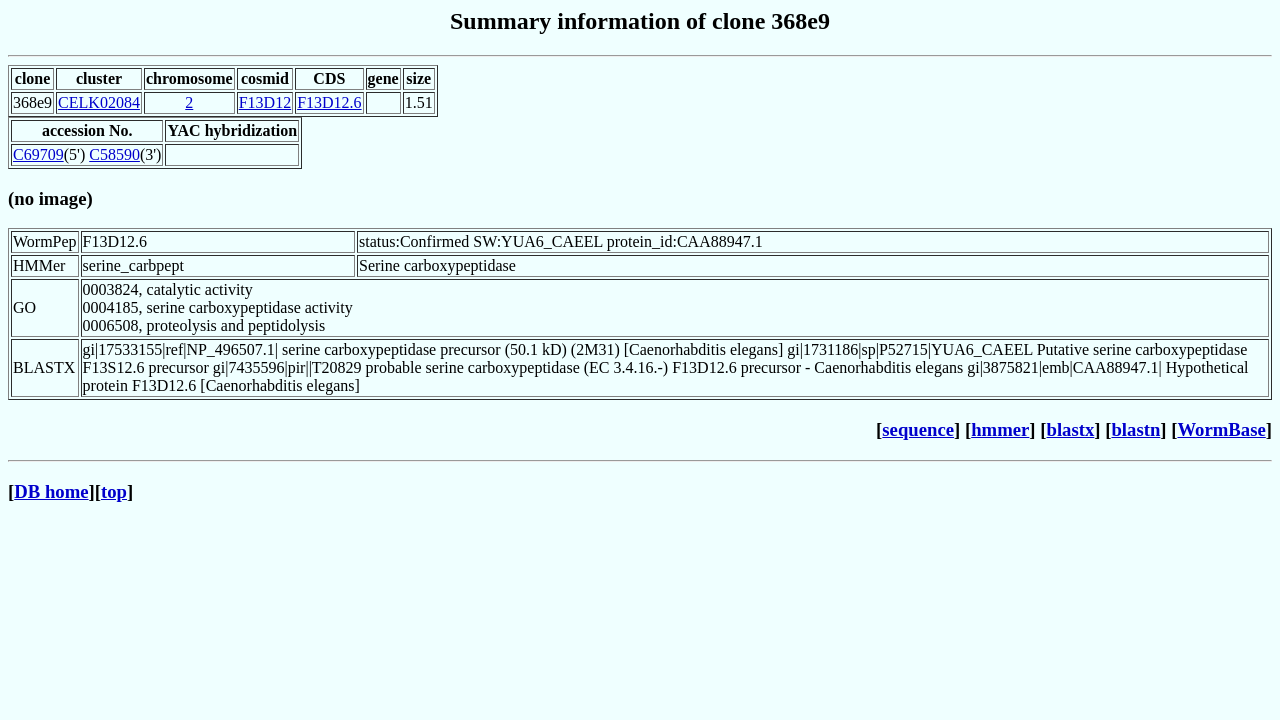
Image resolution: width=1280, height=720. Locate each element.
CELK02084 (99, 102)
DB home (51, 491)
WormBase (1221, 429)
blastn (1135, 429)
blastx (1071, 429)
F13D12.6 (329, 102)
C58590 (114, 154)
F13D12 (265, 102)
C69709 (38, 154)
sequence (918, 429)
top (114, 491)
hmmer (1000, 429)
